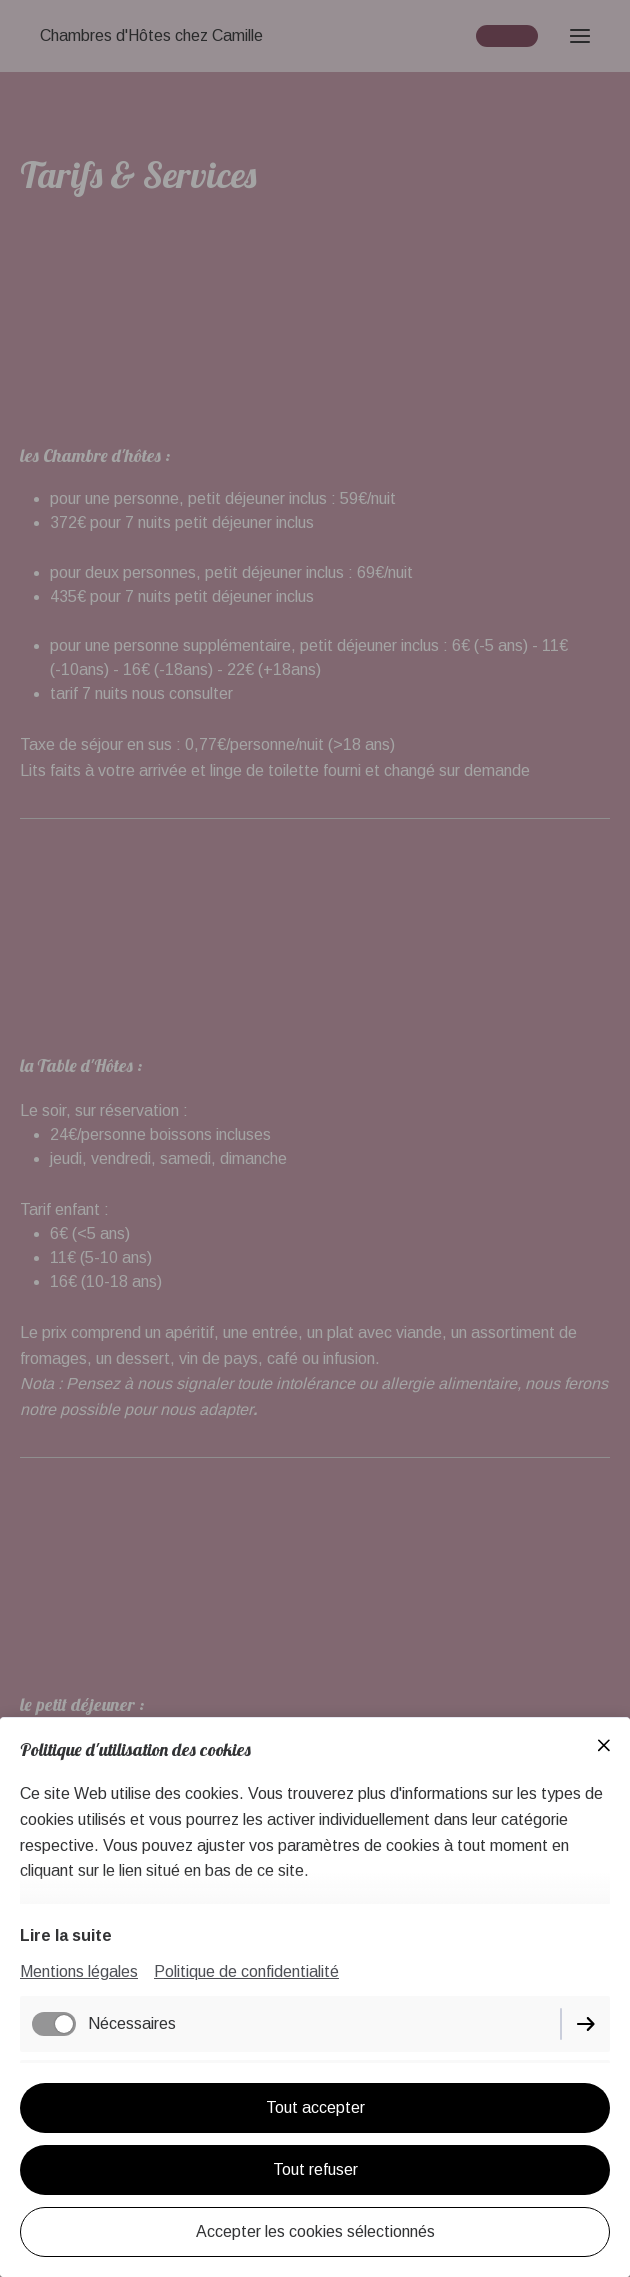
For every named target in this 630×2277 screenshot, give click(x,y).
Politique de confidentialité (246, 1971)
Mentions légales (79, 1971)
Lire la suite (66, 1935)
